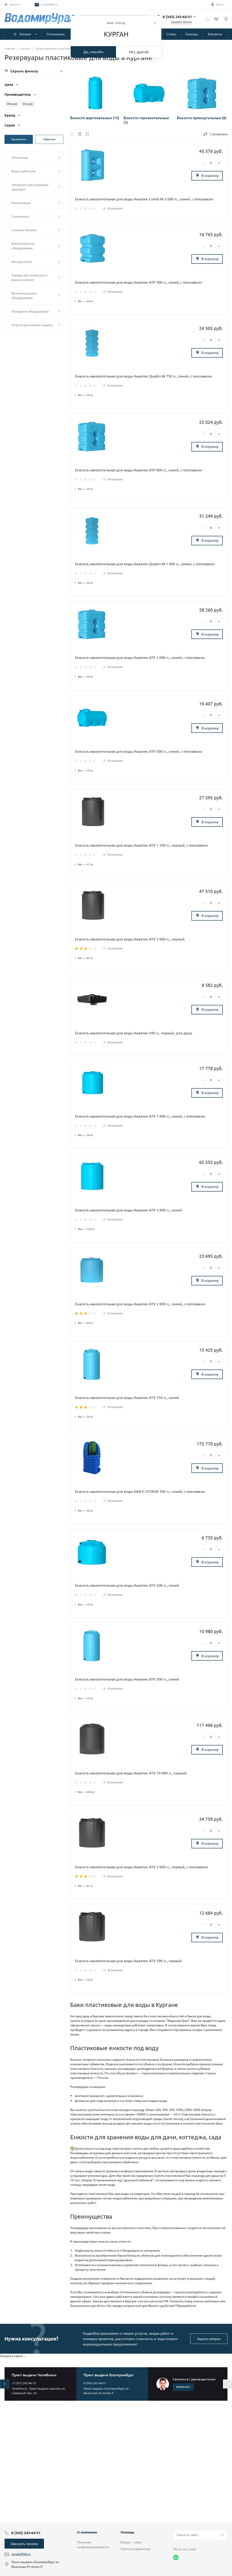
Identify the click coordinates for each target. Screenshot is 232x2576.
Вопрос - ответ (131, 2542)
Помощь (127, 2532)
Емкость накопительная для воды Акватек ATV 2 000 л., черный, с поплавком (141, 1867)
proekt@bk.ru (49, 4)
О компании (87, 2532)
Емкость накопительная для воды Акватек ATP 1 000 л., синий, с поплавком (140, 657)
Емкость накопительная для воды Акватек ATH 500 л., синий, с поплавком (138, 751)
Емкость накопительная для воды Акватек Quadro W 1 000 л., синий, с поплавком (145, 564)
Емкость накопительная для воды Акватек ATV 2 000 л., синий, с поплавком (140, 1304)
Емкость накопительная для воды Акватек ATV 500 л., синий (127, 1679)
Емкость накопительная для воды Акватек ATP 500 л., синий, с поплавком (138, 282)
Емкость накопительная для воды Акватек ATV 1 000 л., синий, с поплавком (140, 1116)
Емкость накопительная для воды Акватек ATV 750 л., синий (127, 1398)
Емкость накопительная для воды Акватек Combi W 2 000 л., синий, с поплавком (144, 199)
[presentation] (4, 2383)
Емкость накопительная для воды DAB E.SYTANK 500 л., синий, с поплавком (140, 1491)
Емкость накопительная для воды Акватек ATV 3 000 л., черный (130, 939)
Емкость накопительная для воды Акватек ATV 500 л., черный (128, 1961)
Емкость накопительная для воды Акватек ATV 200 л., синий (127, 1585)
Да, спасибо (93, 52)
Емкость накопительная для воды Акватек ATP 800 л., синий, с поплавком (138, 470)
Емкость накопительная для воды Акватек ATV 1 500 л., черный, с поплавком (141, 845)
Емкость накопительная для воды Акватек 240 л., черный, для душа (133, 1033)
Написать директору (135, 2549)
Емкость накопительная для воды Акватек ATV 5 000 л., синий (128, 1210)
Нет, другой (139, 52)
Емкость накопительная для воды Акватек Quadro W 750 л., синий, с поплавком (143, 376)
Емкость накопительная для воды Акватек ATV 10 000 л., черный (131, 1773)
